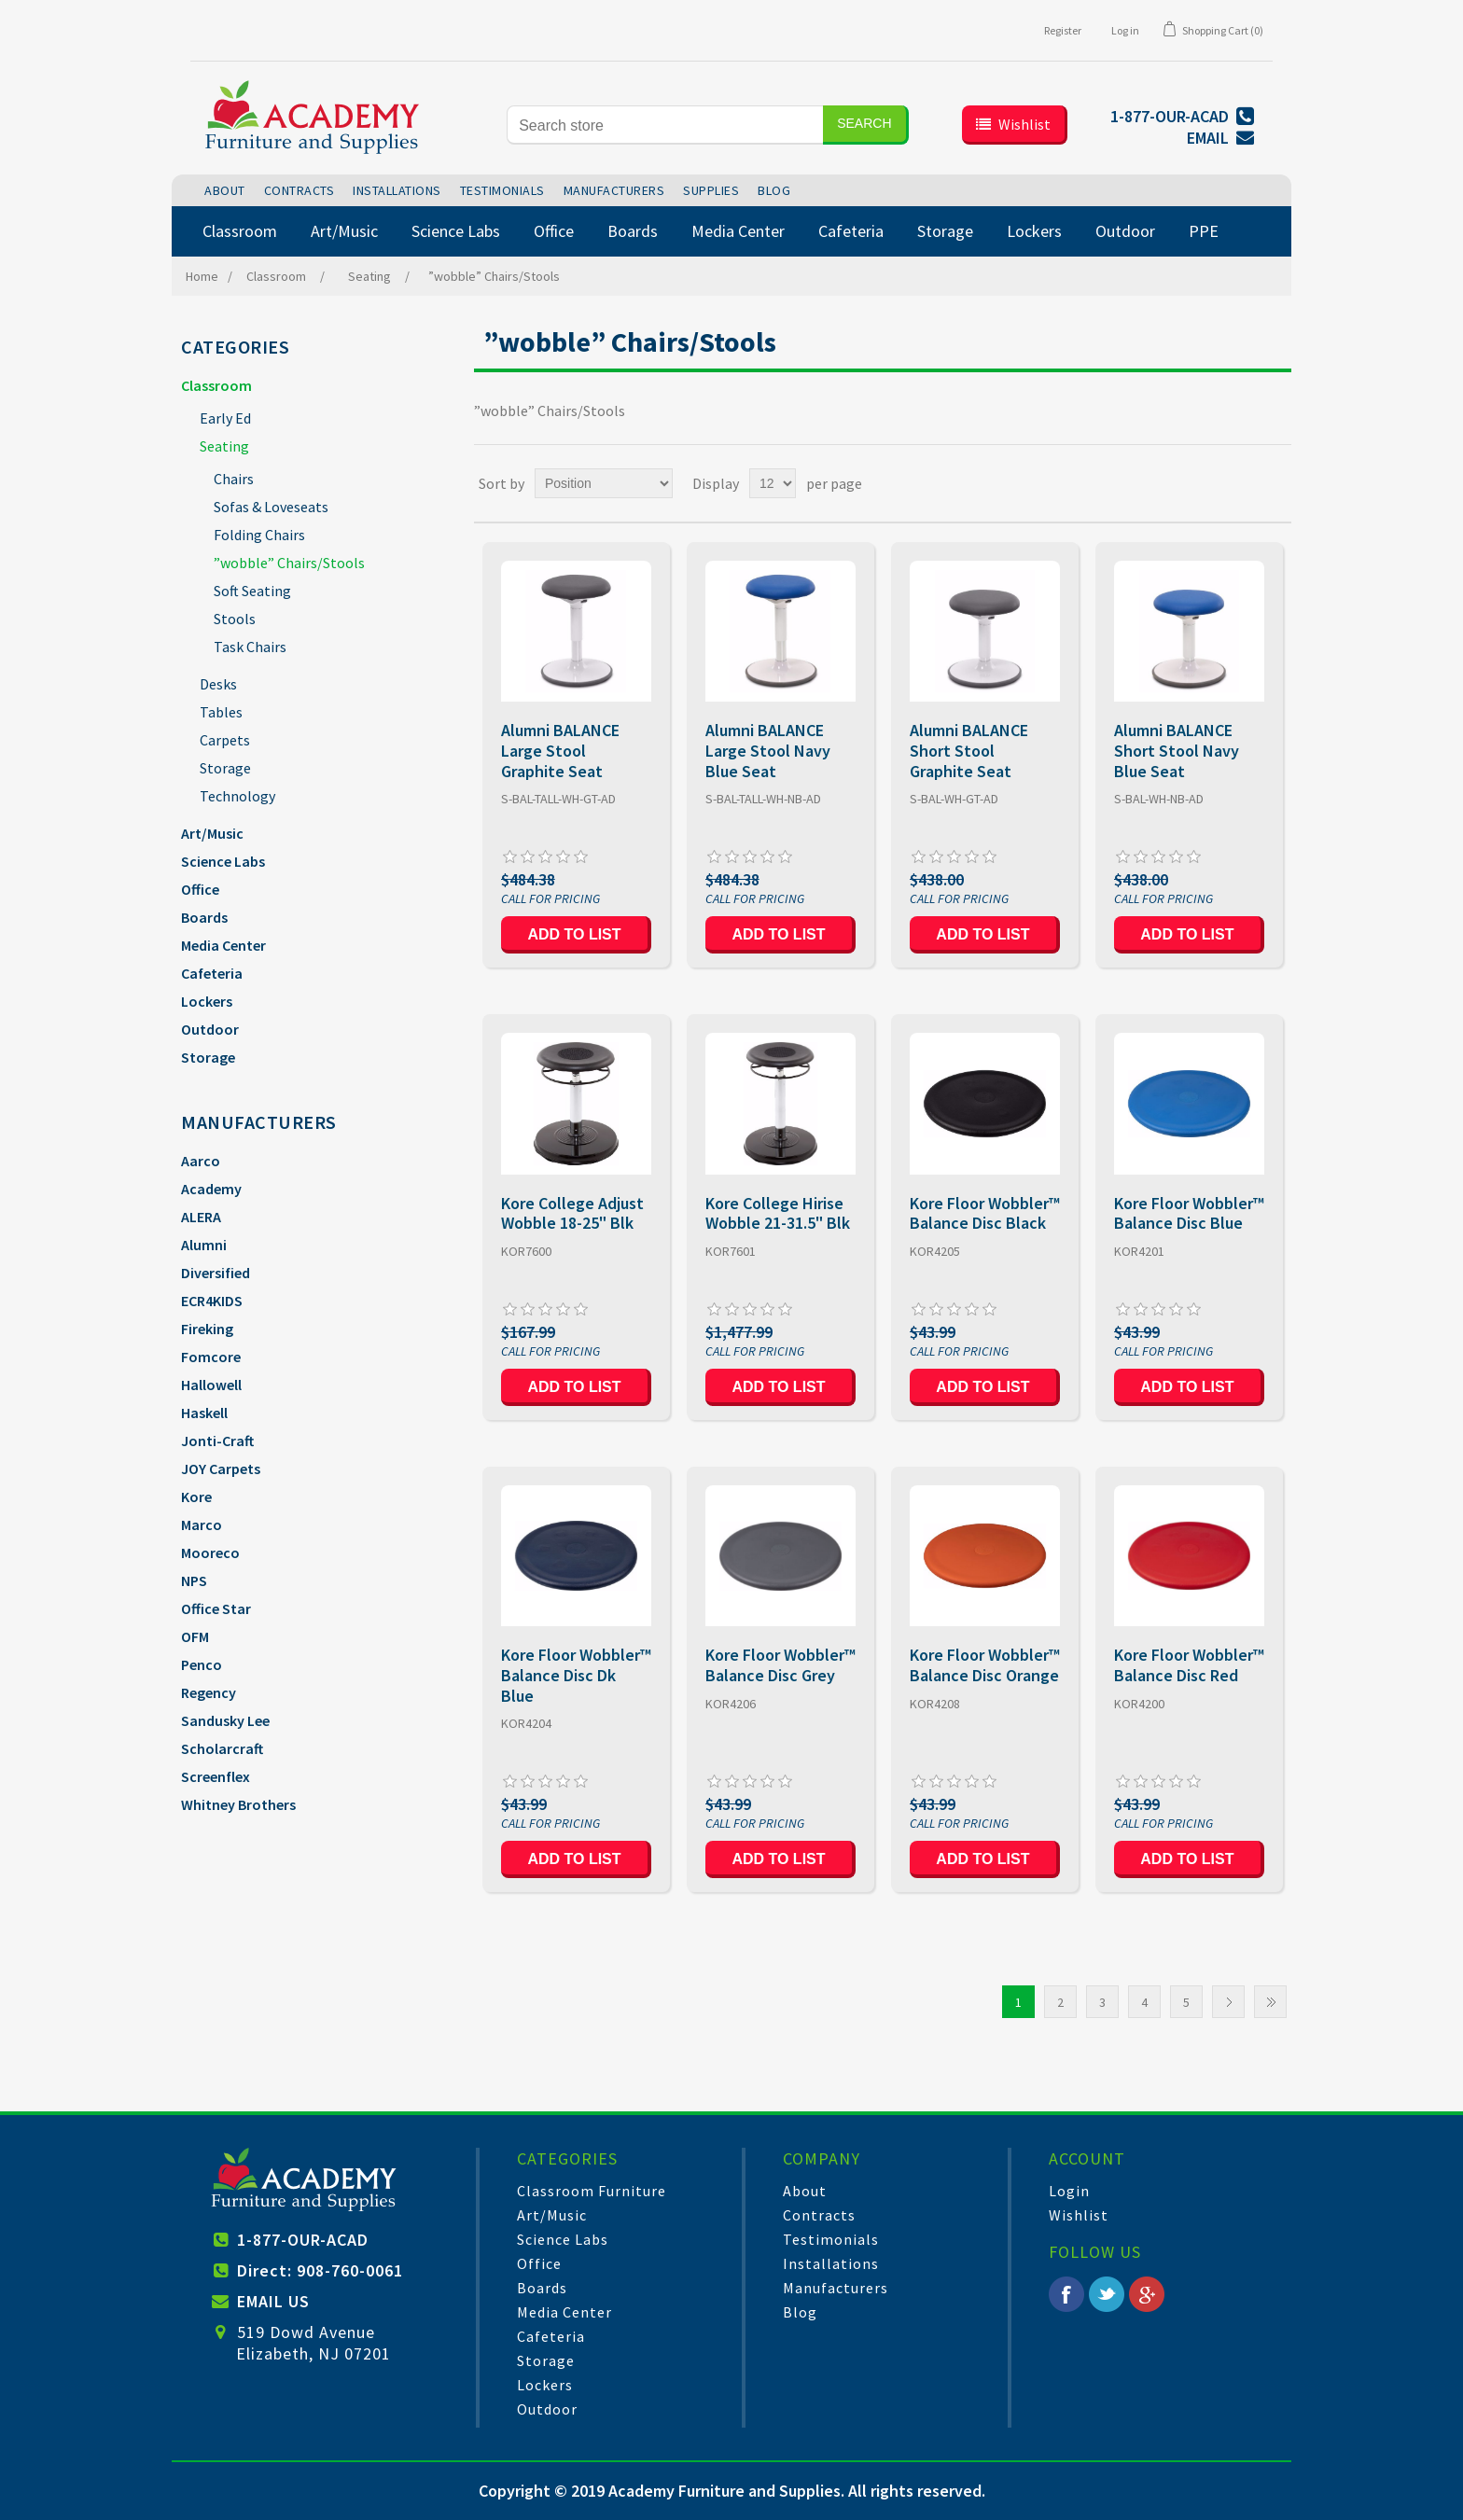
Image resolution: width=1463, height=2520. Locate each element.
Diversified (215, 1272)
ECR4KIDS (212, 1300)
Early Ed (225, 418)
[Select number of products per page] (772, 483)
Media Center (223, 945)
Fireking (207, 1328)
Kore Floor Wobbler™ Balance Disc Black (985, 1213)
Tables (221, 712)
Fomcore (211, 1356)
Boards (204, 917)
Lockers (206, 1001)
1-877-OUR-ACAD (303, 2239)
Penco (201, 1664)
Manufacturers (835, 2287)
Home (202, 276)
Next (1228, 2001)
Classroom (216, 385)
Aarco (200, 1160)
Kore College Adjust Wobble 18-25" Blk (572, 1213)
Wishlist (1078, 2215)
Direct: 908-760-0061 (320, 2270)
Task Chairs (250, 646)
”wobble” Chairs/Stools (289, 562)
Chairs (234, 478)
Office (200, 889)
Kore (196, 1496)
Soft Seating (252, 590)
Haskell (204, 1412)
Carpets (225, 740)
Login (1069, 2190)
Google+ (1146, 2294)
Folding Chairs (259, 534)
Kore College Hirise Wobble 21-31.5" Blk (777, 1213)
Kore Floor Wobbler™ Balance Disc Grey (780, 1665)
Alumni (204, 1244)
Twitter (1106, 2294)
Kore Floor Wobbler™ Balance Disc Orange (985, 1665)
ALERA (201, 1216)
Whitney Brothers (238, 1804)
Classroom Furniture (591, 2190)
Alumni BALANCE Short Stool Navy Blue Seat (1176, 750)
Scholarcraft (222, 1748)
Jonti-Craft (217, 1440)
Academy (211, 1188)
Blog (800, 2312)
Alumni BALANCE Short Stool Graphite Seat (969, 750)
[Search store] (665, 125)
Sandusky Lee (225, 1720)
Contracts (819, 2215)
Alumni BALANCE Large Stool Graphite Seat (560, 750)
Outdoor (210, 1029)
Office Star (216, 1608)
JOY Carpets (220, 1468)
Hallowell (211, 1384)
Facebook (1066, 2294)
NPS (194, 1580)
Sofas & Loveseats (271, 506)
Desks (218, 684)
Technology (237, 796)
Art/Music (212, 833)
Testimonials (831, 2239)
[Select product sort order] (604, 483)
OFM (195, 1636)
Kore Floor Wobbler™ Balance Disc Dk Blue (576, 1675)
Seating (224, 446)
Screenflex (215, 1776)
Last (1270, 2001)
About (805, 2190)
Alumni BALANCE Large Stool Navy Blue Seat (767, 750)
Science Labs (223, 861)
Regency (208, 1692)
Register (1062, 30)
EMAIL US (273, 2301)
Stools (235, 618)
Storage (225, 768)
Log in (1125, 30)
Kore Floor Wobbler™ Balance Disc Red (1189, 1665)
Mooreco (210, 1552)
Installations (831, 2263)
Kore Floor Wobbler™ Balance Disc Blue (1189, 1213)
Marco (201, 1524)
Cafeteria (212, 973)
